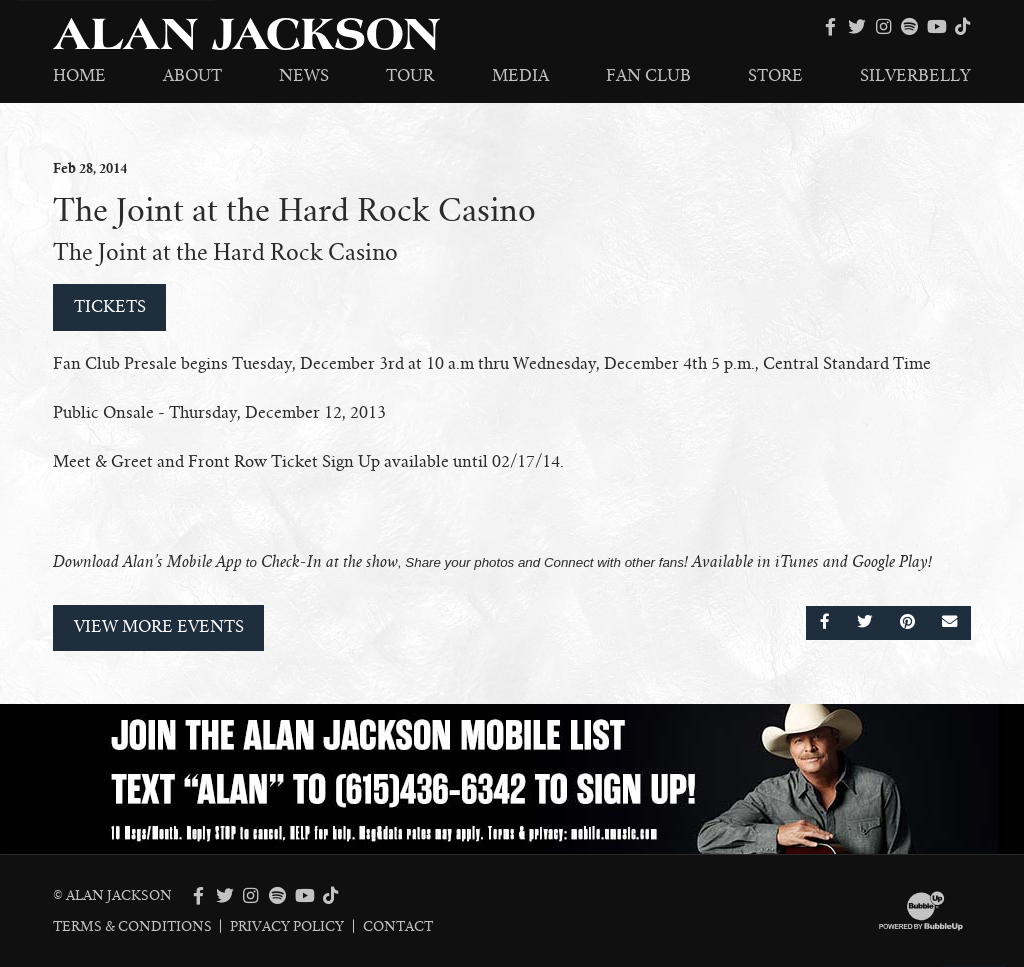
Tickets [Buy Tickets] (110, 307)
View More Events (159, 627)
